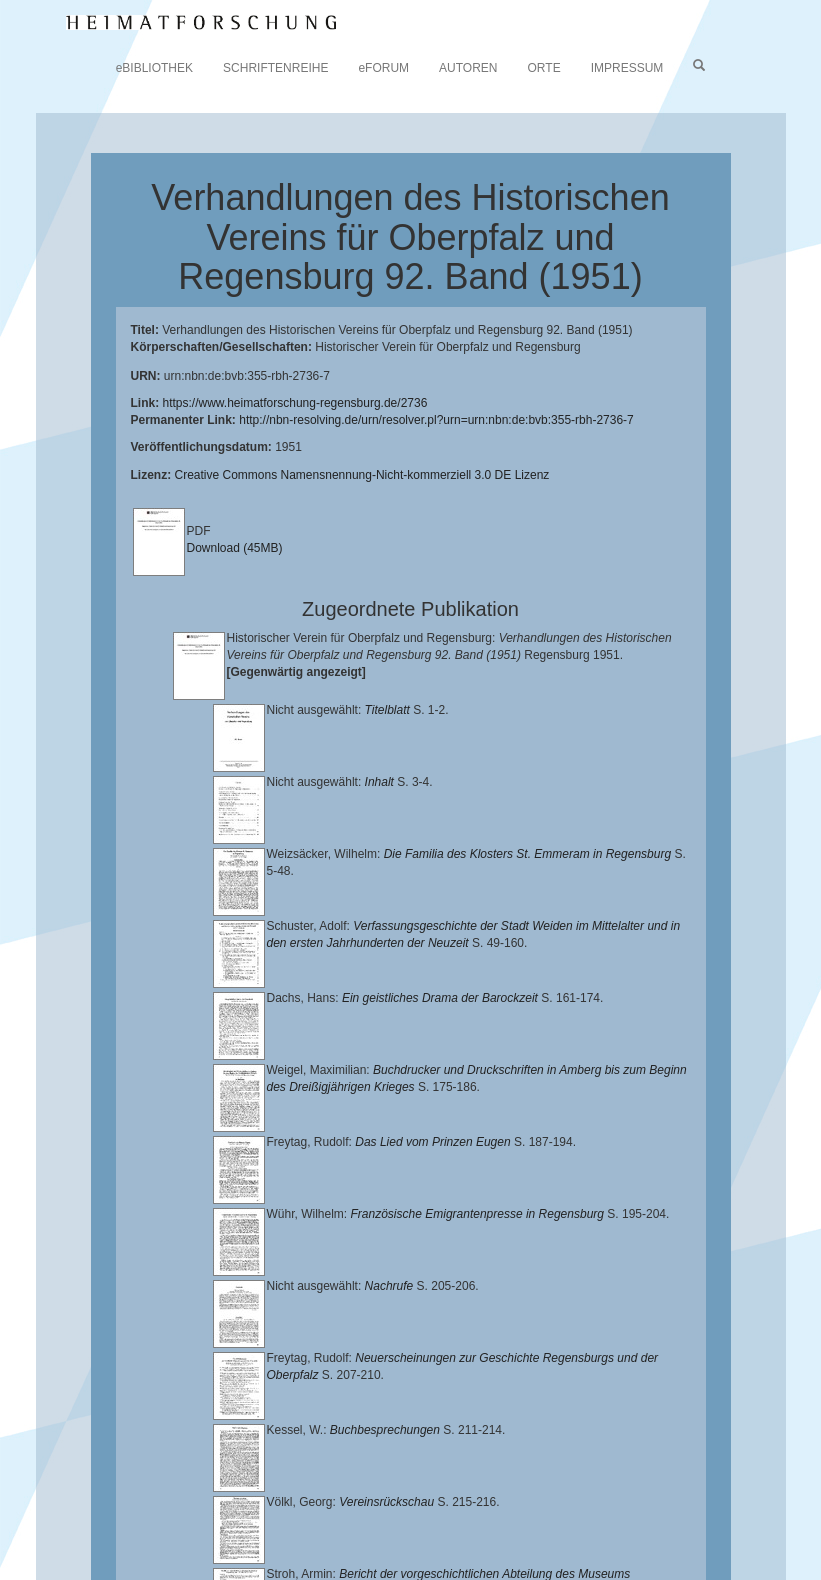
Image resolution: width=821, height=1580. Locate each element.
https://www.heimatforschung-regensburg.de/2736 (295, 403)
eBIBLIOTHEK (154, 68)
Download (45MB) (235, 548)
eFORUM (383, 68)
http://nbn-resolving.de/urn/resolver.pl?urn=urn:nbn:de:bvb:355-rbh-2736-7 (436, 420)
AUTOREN (468, 68)
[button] (6, 1573)
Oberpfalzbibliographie (602, 1536)
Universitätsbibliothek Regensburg (573, 1489)
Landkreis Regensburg (274, 1520)
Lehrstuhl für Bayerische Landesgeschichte (215, 1505)
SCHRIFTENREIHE (275, 68)
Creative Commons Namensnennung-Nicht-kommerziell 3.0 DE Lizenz (362, 475)
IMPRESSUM (627, 68)
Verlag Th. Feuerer (170, 1536)
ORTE (544, 68)
